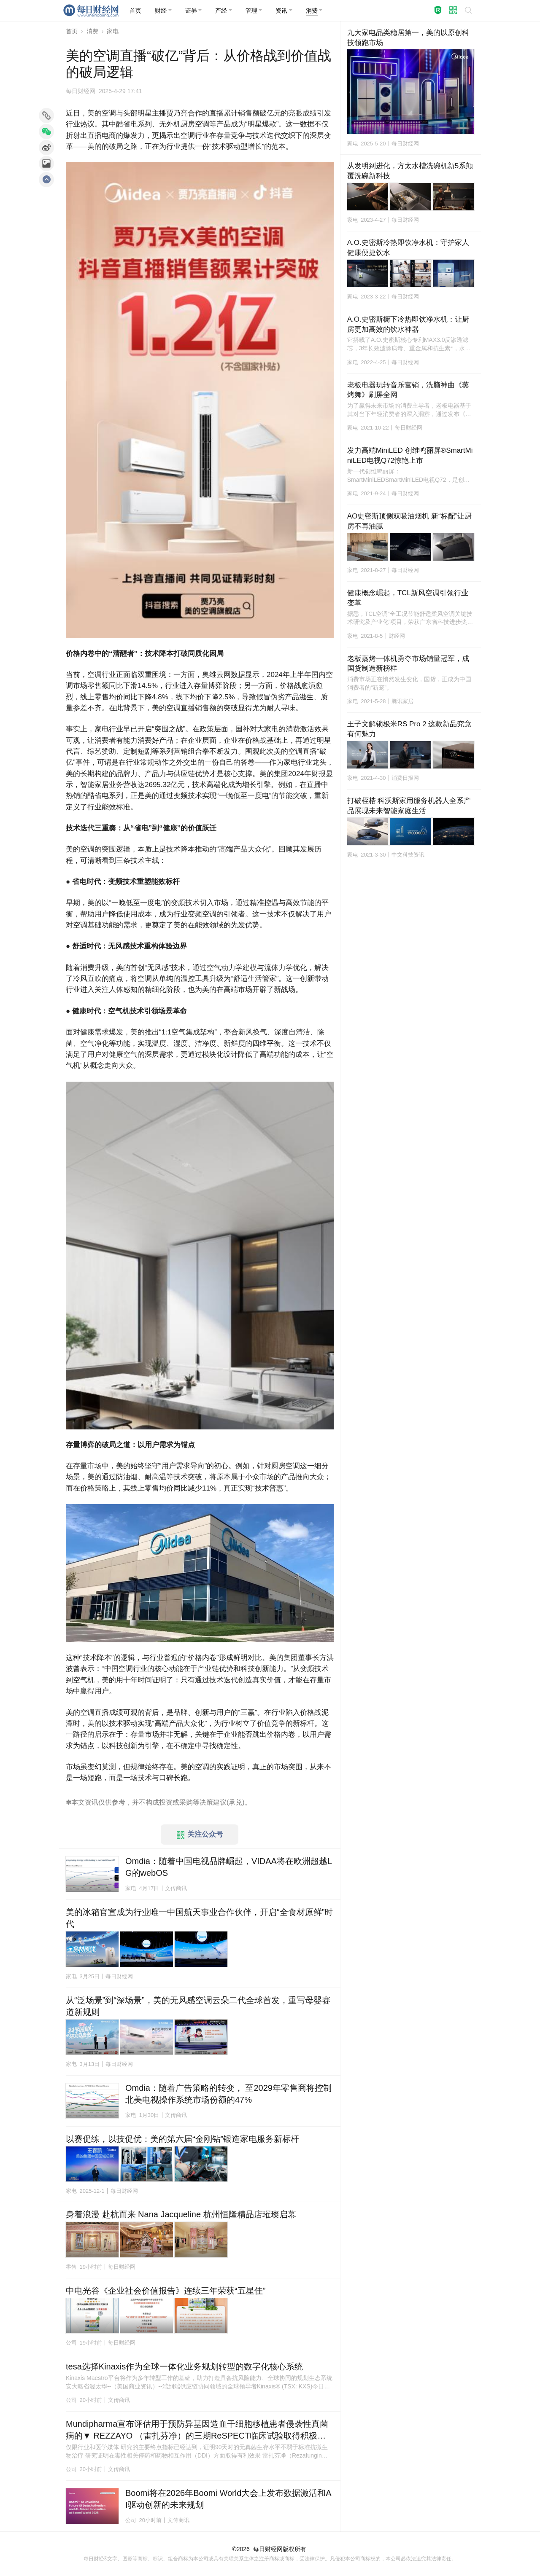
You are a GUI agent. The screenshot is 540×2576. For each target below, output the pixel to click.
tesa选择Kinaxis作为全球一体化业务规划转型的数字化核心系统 (184, 2366)
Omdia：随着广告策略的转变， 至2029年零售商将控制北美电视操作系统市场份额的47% (228, 2093)
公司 (71, 2343)
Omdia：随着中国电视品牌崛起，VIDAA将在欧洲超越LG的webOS (228, 1867)
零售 (71, 2267)
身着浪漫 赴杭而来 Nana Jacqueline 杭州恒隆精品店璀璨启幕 (181, 2214)
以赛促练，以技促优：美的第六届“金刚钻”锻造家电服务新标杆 (182, 2139)
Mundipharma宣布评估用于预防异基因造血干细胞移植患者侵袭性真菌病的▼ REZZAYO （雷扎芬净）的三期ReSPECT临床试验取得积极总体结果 (197, 2430)
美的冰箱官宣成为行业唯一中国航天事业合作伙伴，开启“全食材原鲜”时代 (199, 1918)
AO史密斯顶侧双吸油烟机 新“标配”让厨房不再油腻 (409, 521)
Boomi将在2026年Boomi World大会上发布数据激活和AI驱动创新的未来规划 (228, 2498)
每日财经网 (268, 2549)
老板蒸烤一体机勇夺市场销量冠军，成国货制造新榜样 (408, 664)
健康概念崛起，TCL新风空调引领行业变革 (407, 598)
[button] (163, 11)
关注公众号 (200, 1834)
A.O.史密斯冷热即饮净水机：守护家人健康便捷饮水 (408, 248)
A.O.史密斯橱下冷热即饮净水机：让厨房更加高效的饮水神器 (408, 324)
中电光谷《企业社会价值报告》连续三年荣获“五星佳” (165, 2290)
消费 (92, 31)
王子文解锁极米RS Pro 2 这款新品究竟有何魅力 (409, 729)
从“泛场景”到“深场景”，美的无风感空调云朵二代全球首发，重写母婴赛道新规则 (198, 2006)
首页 (72, 31)
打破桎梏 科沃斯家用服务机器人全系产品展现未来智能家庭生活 (409, 806)
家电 (113, 31)
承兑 (235, 1802)
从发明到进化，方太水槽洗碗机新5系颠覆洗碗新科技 (410, 171)
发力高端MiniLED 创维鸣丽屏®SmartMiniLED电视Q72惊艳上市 (410, 455)
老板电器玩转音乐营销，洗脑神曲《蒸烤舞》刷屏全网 (408, 390)
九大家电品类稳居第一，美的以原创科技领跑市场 (408, 38)
